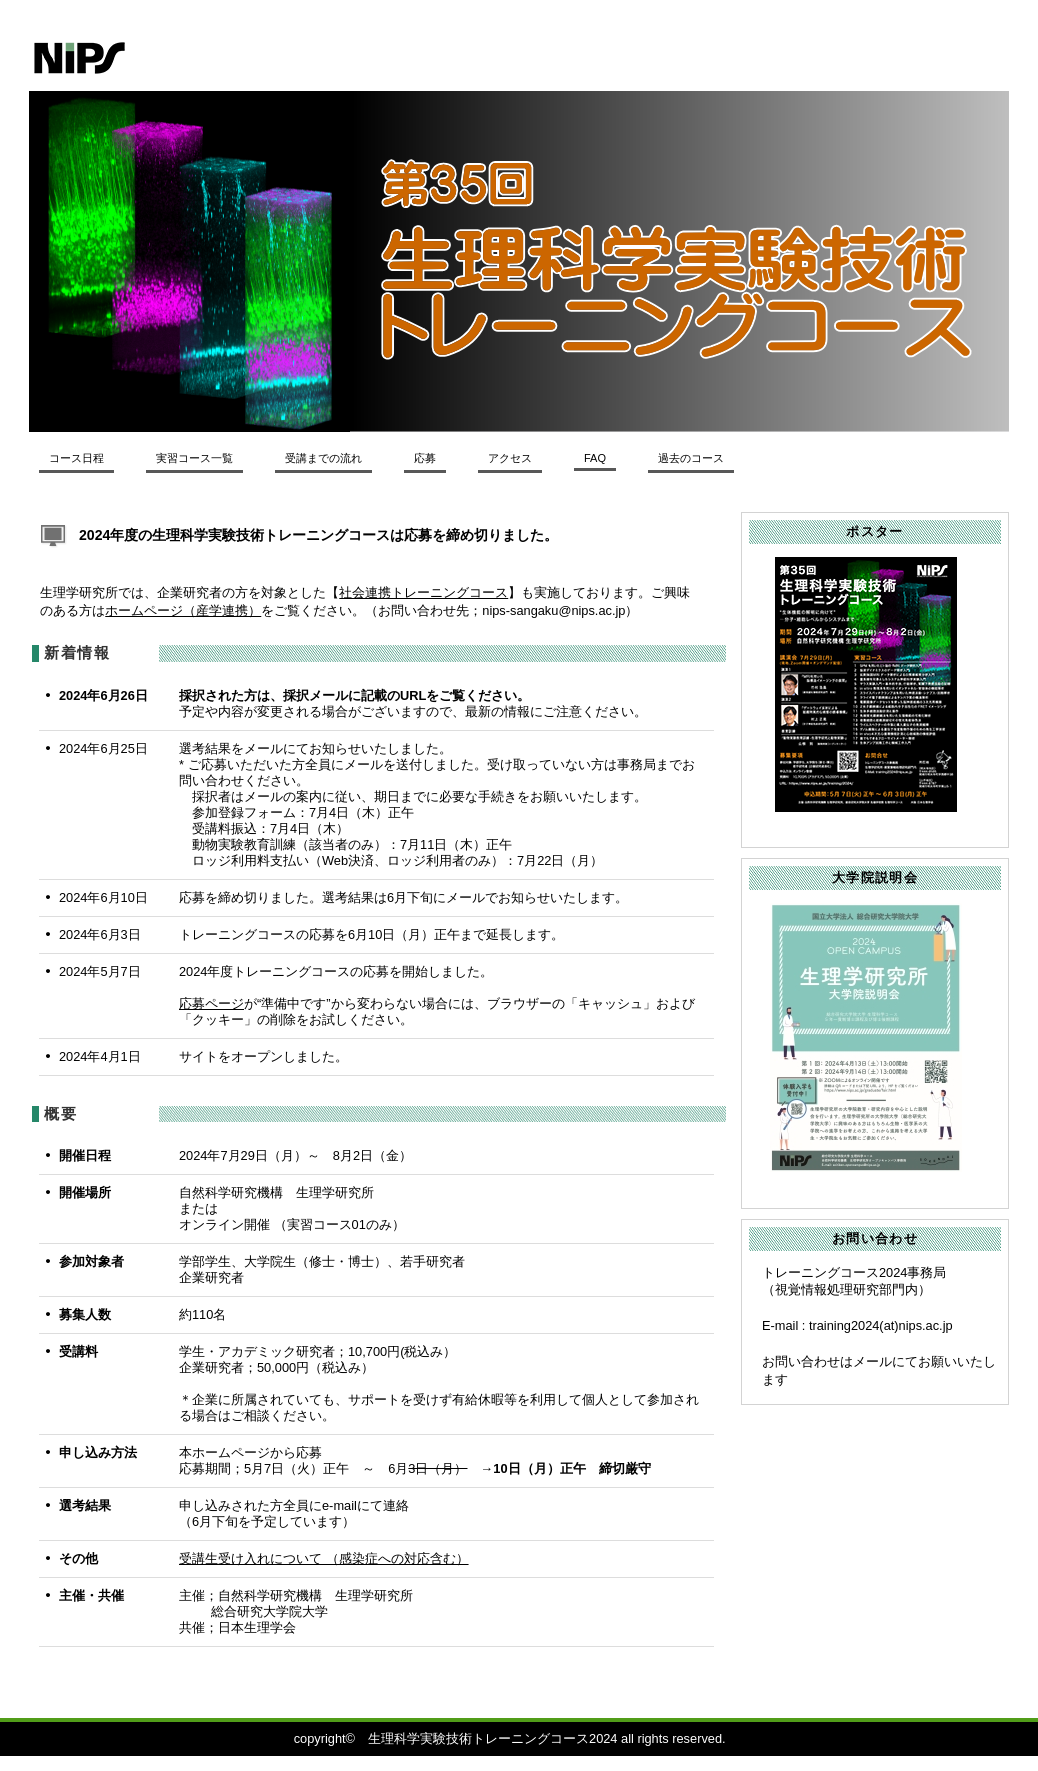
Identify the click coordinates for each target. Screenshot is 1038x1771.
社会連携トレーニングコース (423, 592)
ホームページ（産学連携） (183, 610)
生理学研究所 (304, 58)
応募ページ (211, 1003)
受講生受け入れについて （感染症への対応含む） (324, 1558)
